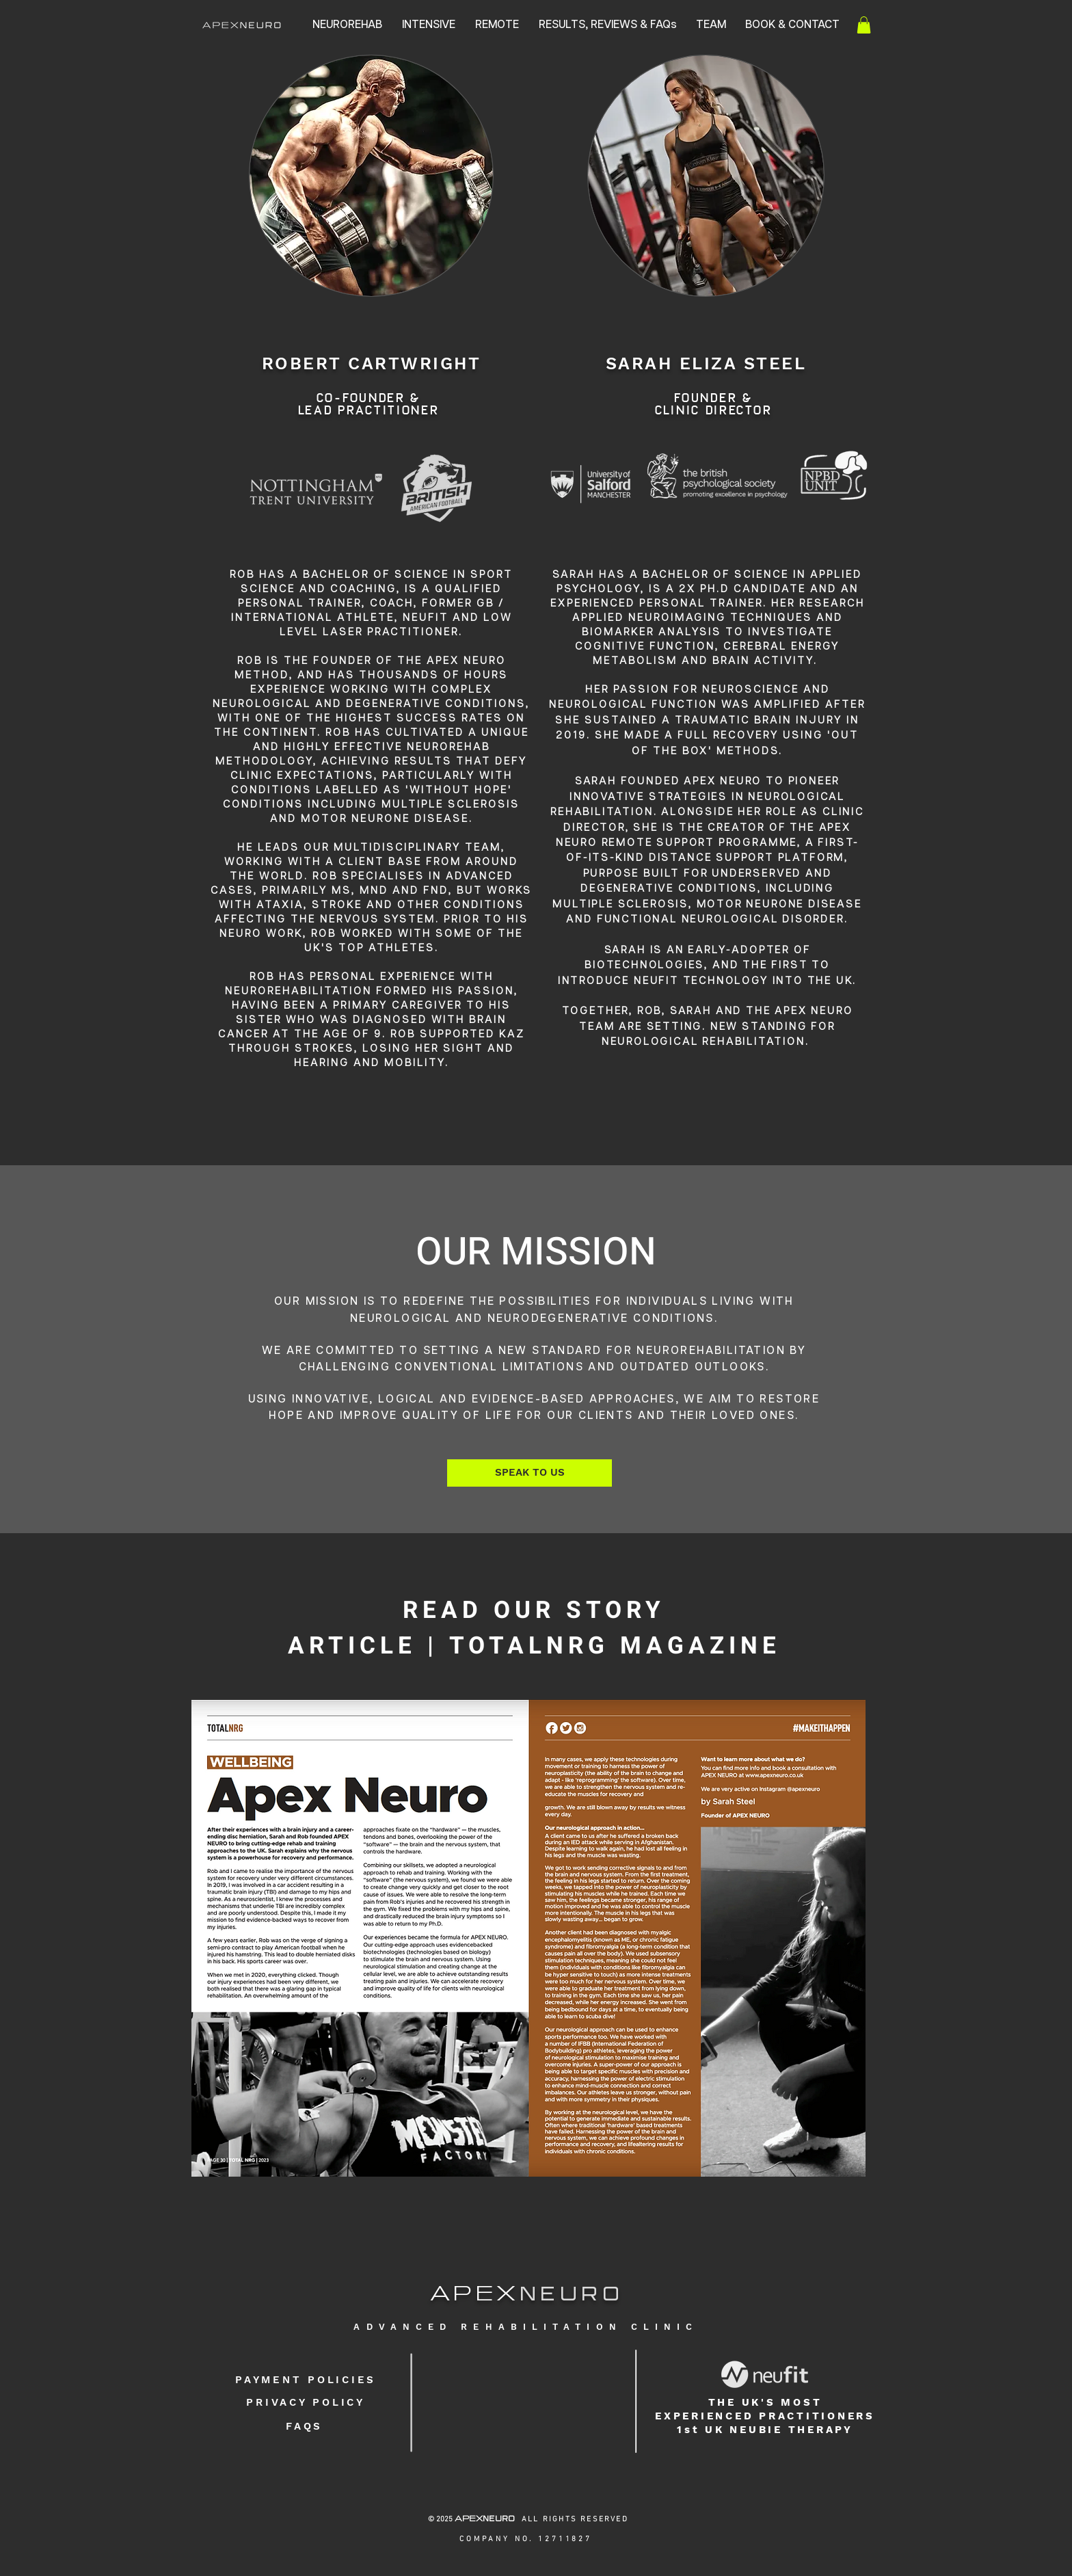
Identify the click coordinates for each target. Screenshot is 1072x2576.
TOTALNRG (529, 1646)
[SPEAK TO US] (529, 1473)
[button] (864, 25)
